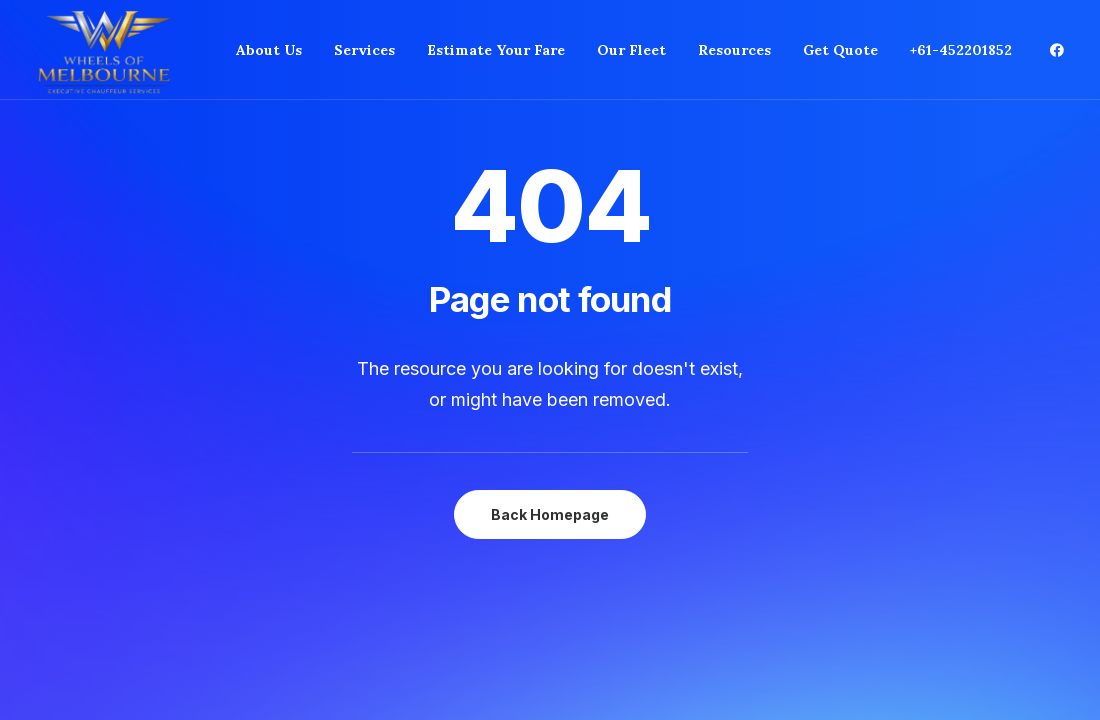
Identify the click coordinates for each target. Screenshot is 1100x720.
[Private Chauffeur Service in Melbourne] (104, 50)
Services (364, 50)
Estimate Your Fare (496, 50)
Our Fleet (631, 50)
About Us (269, 50)
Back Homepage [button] (550, 514)
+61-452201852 (961, 50)
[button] (1057, 50)
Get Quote (840, 50)
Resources (734, 50)
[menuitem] (269, 50)
